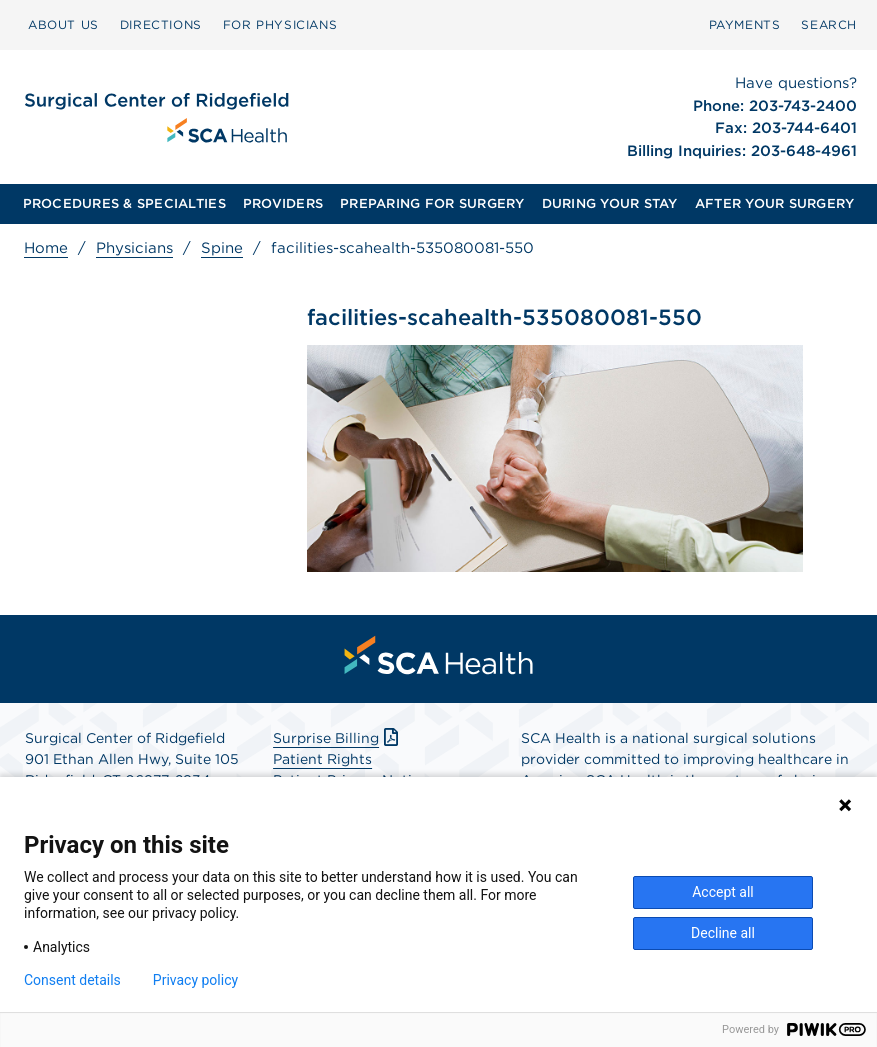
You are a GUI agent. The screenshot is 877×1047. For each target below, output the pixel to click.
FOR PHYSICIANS (280, 24)
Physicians (134, 248)
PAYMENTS (745, 24)
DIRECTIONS (161, 24)
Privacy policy (195, 980)
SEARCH (829, 24)
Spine (222, 248)
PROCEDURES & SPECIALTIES (124, 203)
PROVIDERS (283, 203)
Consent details (72, 980)
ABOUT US (63, 24)
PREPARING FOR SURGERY (432, 203)
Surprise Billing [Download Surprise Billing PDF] (337, 738)
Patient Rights (322, 759)
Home (46, 248)
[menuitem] (63, 25)
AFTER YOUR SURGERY (775, 203)
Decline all (723, 933)
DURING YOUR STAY (610, 203)
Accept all (723, 892)
